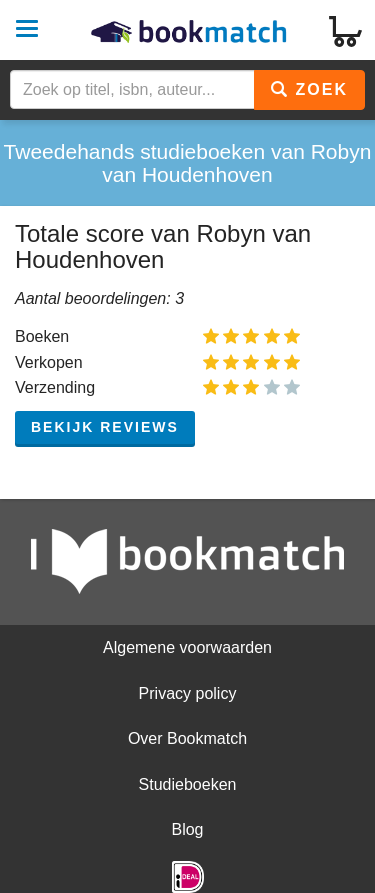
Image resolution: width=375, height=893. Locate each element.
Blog (187, 829)
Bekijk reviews (105, 427)
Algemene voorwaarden (187, 647)
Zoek (309, 89)
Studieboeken (188, 784)
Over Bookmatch (187, 738)
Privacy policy (188, 693)
